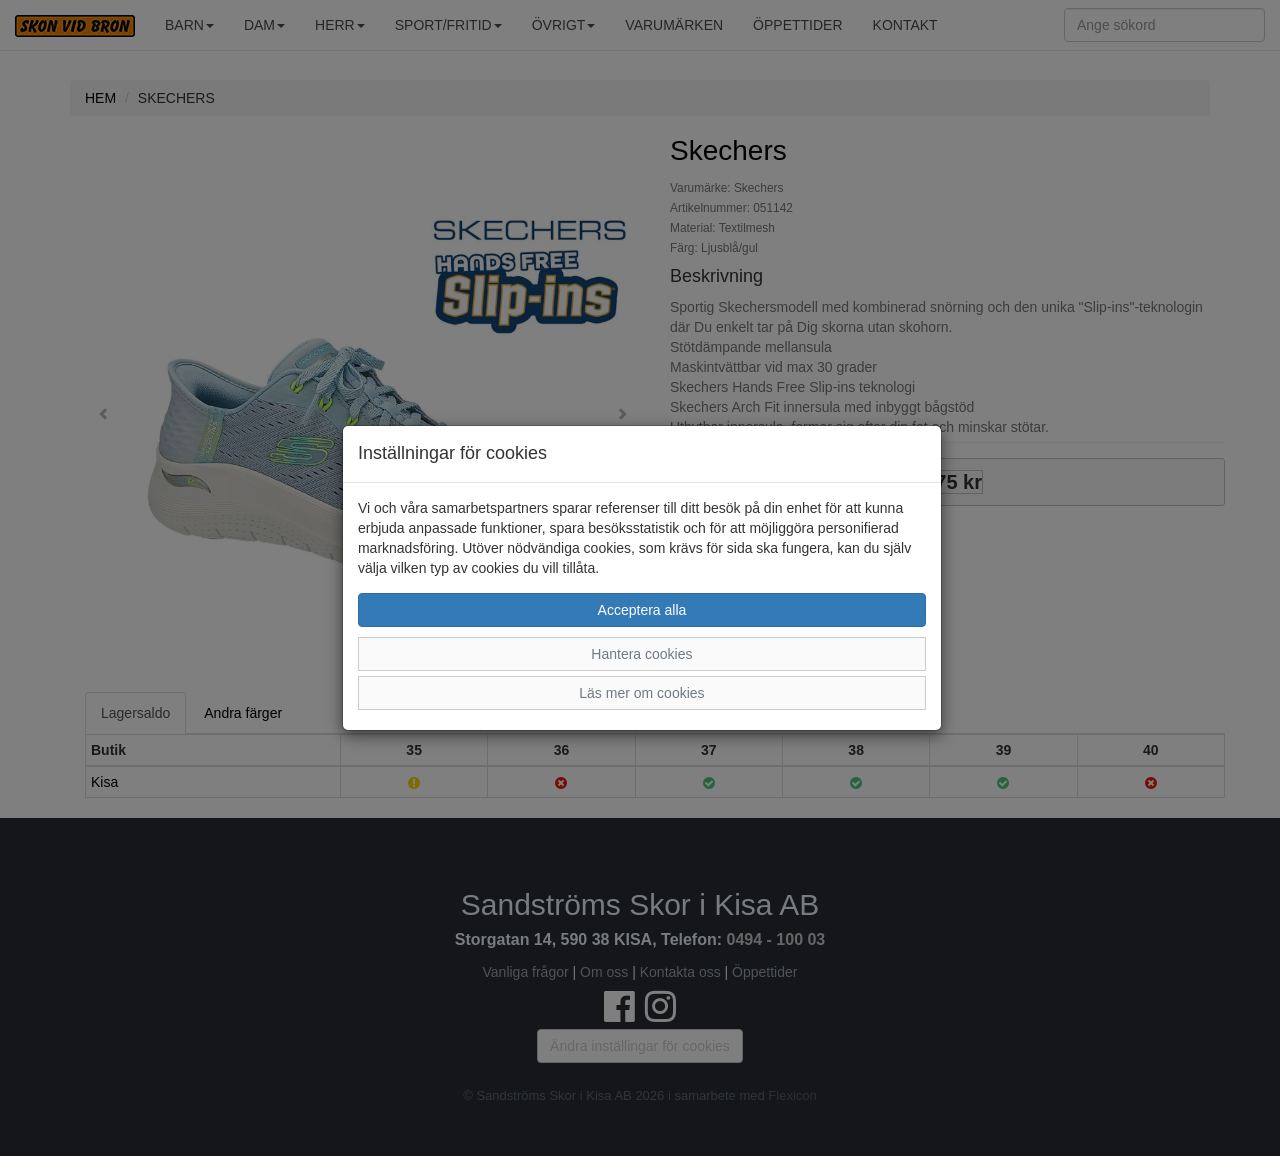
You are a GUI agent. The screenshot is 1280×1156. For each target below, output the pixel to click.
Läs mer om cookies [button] (641, 693)
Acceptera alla (642, 610)
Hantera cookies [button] (641, 654)
